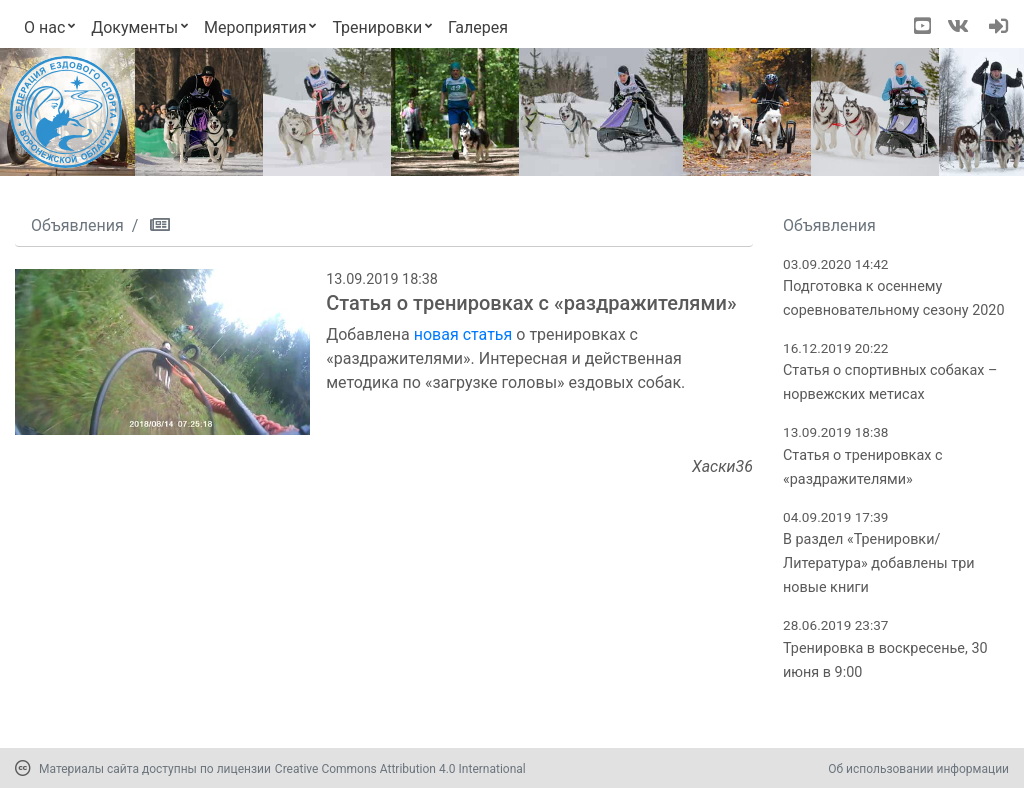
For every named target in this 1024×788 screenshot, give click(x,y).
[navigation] (998, 28)
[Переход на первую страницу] (66, 112)
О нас (44, 27)
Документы (134, 27)
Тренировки (377, 27)
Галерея (478, 27)
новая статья (463, 334)
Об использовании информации (918, 769)
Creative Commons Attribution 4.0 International (400, 769)
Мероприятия (255, 27)
